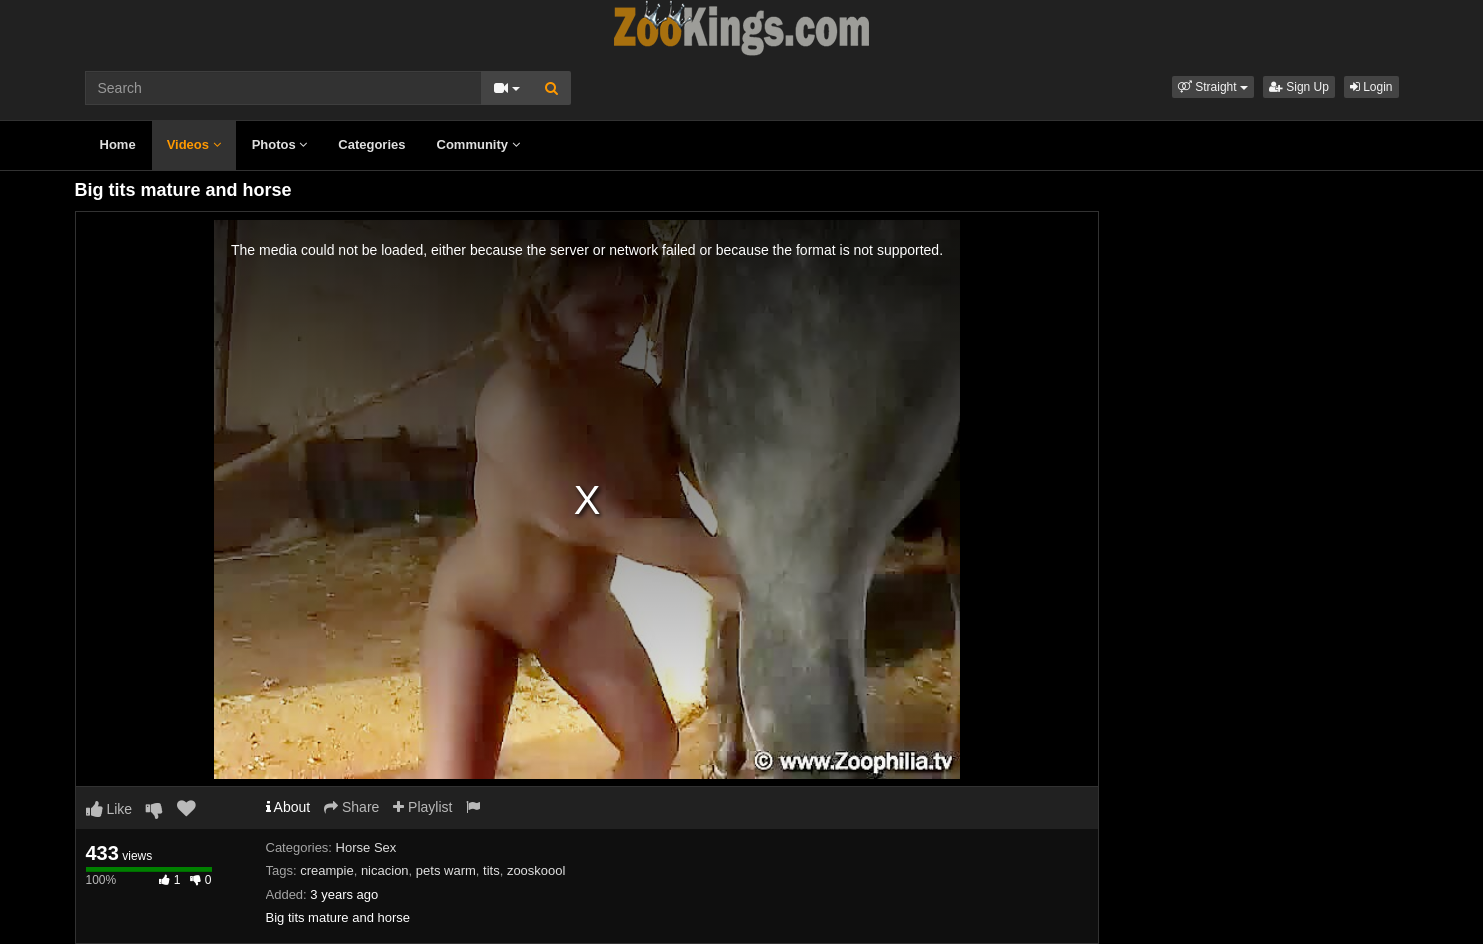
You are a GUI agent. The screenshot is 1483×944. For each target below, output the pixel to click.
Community (478, 144)
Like (109, 809)
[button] (1213, 87)
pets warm (446, 870)
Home (118, 144)
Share (351, 807)
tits (491, 870)
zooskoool (536, 870)
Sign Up (1299, 87)
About (288, 807)
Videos (194, 144)
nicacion (385, 870)
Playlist (422, 807)
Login (1371, 87)
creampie (326, 870)
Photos (280, 144)
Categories (371, 144)
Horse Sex (366, 847)
